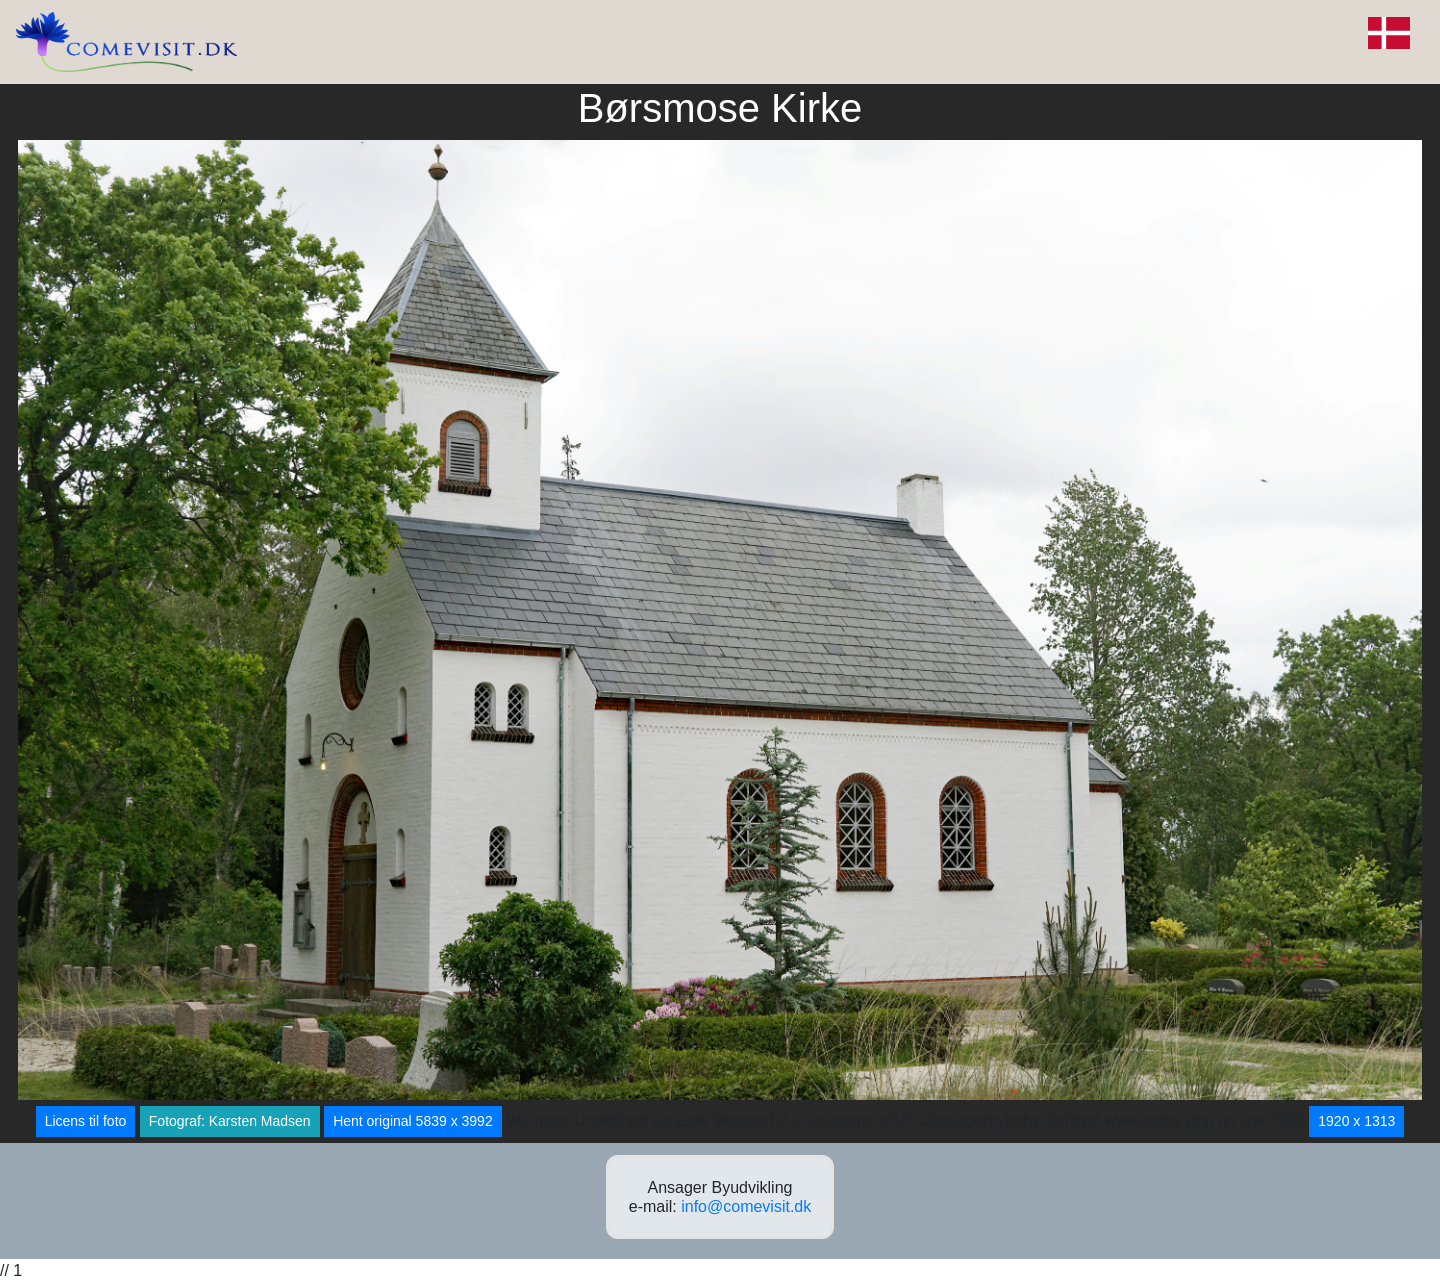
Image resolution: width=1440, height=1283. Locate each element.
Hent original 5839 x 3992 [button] (413, 1121)
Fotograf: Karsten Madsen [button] (230, 1121)
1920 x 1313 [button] (1356, 1121)
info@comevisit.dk (746, 1206)
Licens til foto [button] (86, 1121)
